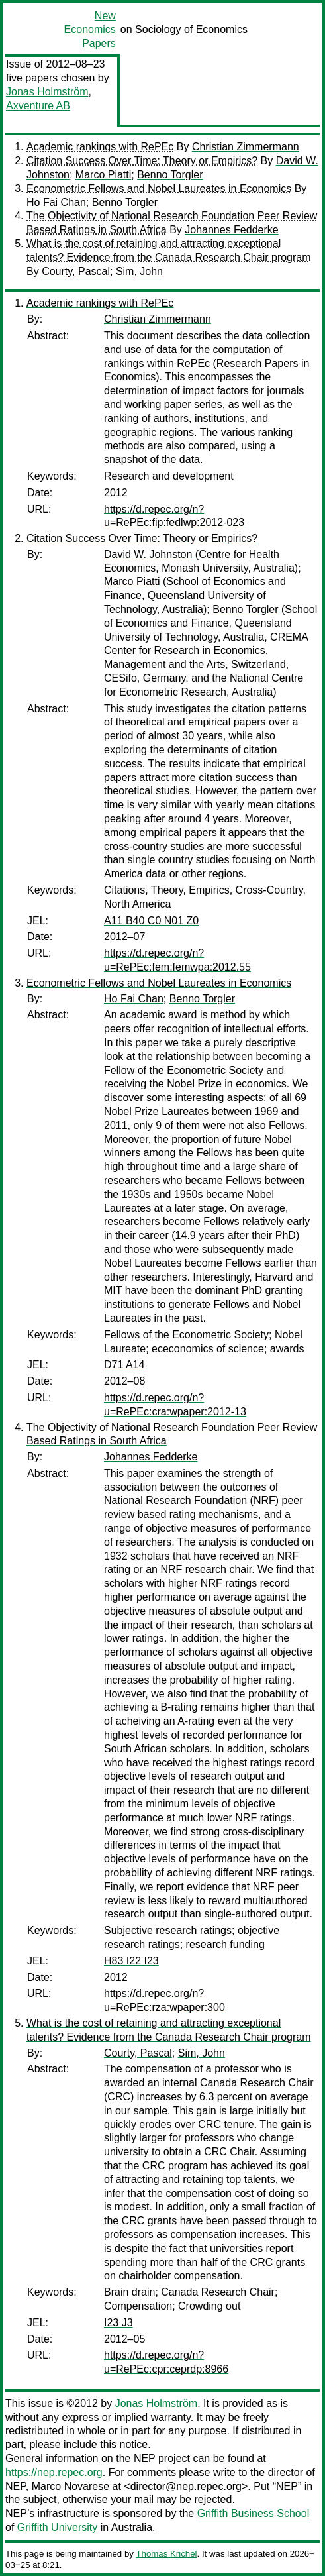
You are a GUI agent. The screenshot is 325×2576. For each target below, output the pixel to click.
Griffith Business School (253, 2513)
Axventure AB (38, 105)
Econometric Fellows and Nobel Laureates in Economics (158, 188)
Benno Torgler (170, 174)
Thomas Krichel (166, 2554)
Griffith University (57, 2527)
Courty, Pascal (76, 271)
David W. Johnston (148, 554)
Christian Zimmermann (245, 146)
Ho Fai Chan (56, 202)
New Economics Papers (90, 29)
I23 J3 (118, 2322)
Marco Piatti (103, 174)
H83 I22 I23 (131, 1960)
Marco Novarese (70, 2486)
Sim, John (139, 271)
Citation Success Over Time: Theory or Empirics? (141, 160)
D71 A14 (124, 1364)
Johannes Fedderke (231, 229)
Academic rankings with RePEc (99, 146)
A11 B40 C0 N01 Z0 (151, 920)
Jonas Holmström (47, 91)
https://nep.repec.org (54, 2472)
